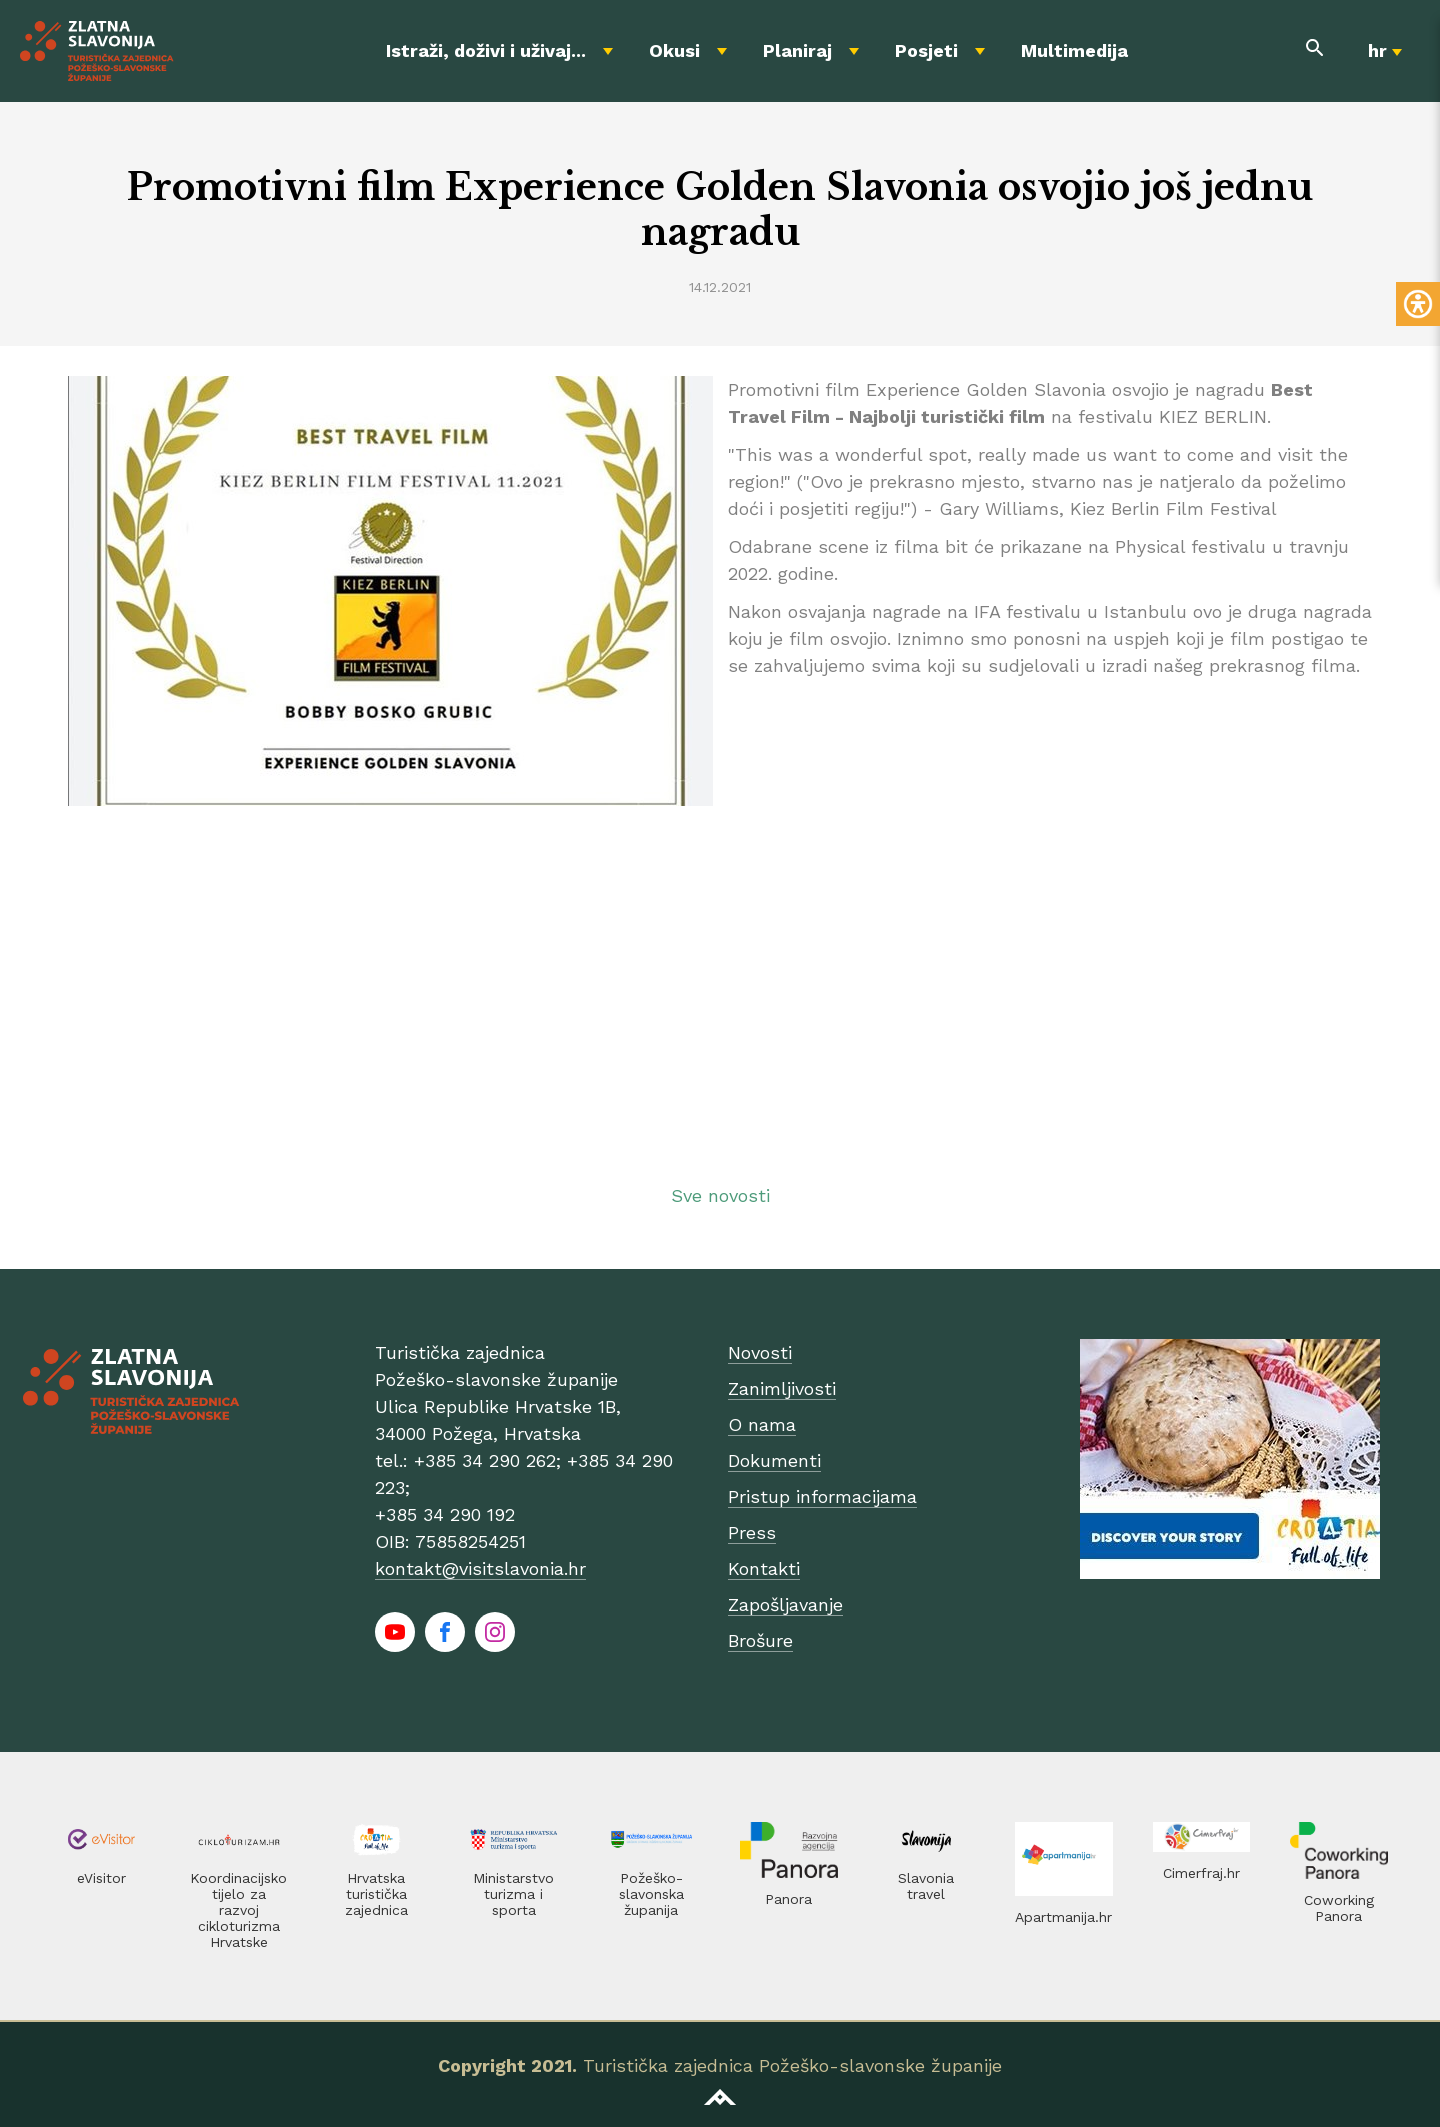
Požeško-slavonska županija (651, 1894)
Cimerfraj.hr (1201, 1873)
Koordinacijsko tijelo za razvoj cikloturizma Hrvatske (238, 1910)
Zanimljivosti (782, 1388)
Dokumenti (774, 1460)
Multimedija (1074, 50)
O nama (762, 1424)
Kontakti (764, 1568)
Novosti (760, 1352)
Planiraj (797, 50)
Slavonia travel (926, 1886)
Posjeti (926, 50)
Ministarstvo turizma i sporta (513, 1894)
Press (752, 1532)
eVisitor (101, 1878)
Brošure (760, 1640)
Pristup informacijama (822, 1496)
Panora (788, 1899)
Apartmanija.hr (1063, 1917)
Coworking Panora (1339, 1908)
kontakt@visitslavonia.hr (480, 1568)
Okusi (674, 50)
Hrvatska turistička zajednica (376, 1894)
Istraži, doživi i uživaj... (486, 50)
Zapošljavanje (785, 1604)
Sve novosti (720, 1195)
